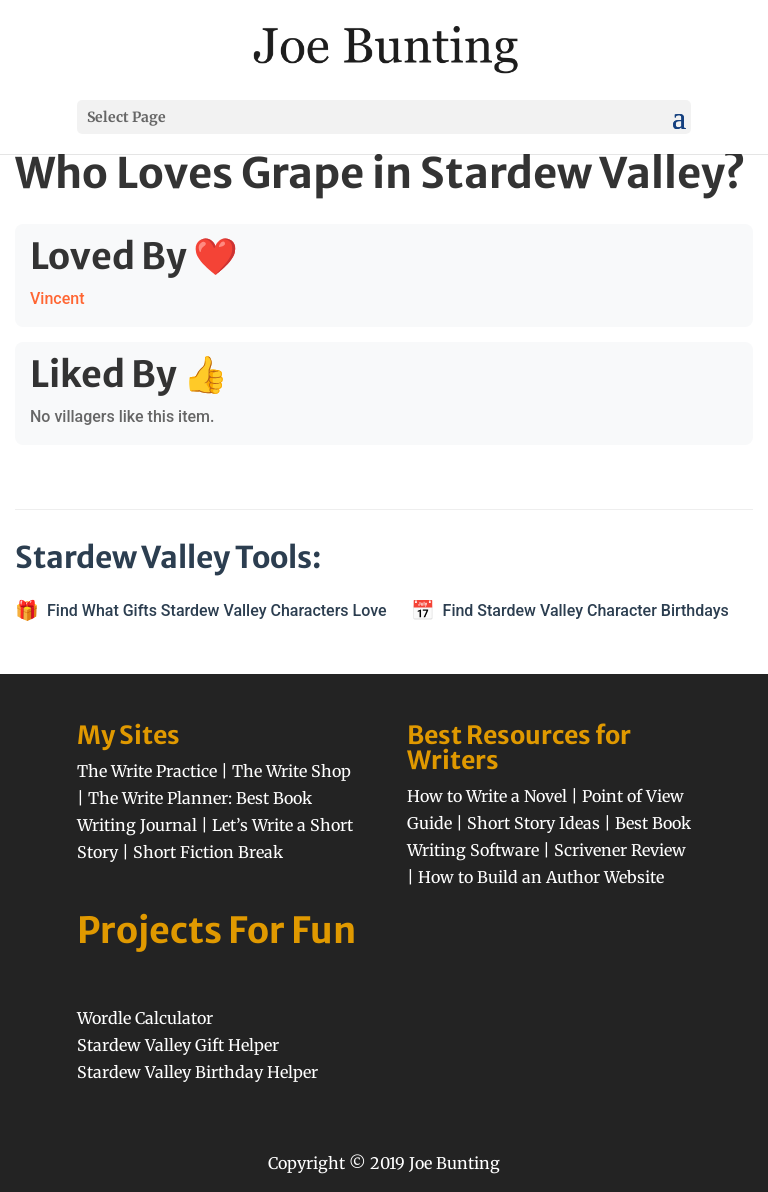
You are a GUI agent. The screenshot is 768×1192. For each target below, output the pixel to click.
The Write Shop (291, 771)
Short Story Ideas (533, 823)
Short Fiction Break (208, 852)
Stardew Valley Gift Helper (178, 1045)
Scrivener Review (620, 850)
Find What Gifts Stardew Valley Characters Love (217, 610)
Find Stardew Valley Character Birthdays (586, 610)
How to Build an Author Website (541, 877)
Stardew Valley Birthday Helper (197, 1072)
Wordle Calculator (145, 1018)
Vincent (57, 298)
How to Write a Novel (487, 796)
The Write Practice (147, 771)
